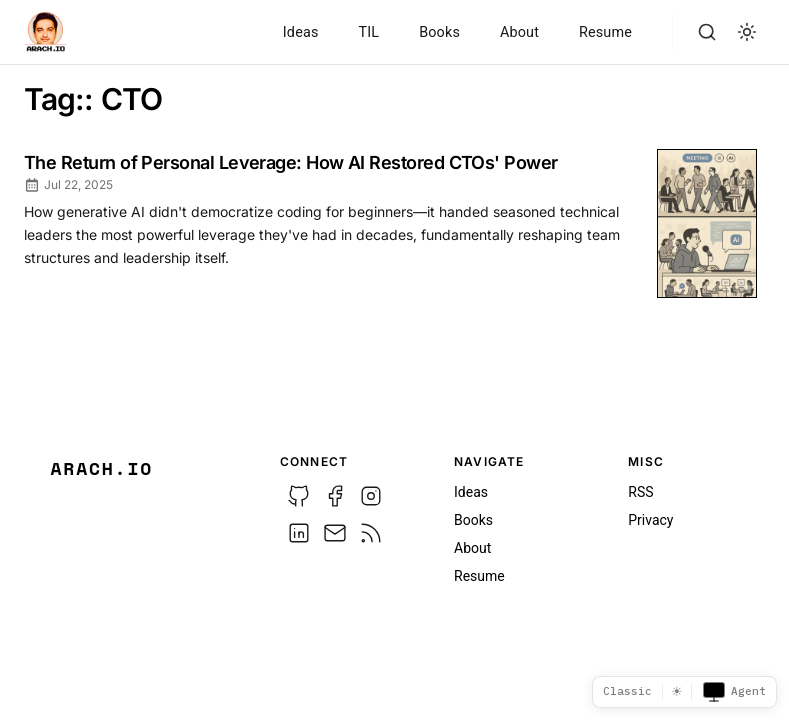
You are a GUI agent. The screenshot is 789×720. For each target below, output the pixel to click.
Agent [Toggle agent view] (734, 692)
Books (439, 32)
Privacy (650, 520)
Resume (605, 32)
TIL (368, 32)
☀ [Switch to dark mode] (677, 691)
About (519, 32)
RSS (640, 492)
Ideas (301, 32)
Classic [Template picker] (627, 691)
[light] (747, 32)
